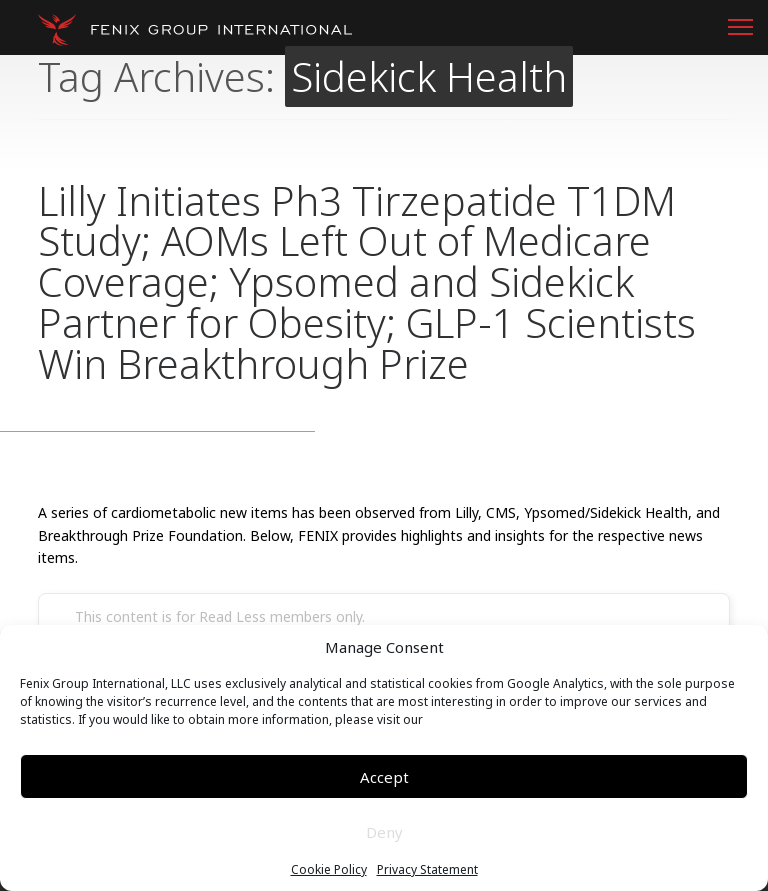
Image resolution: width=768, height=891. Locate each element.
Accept (384, 777)
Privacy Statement (427, 870)
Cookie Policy (329, 870)
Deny (384, 832)
